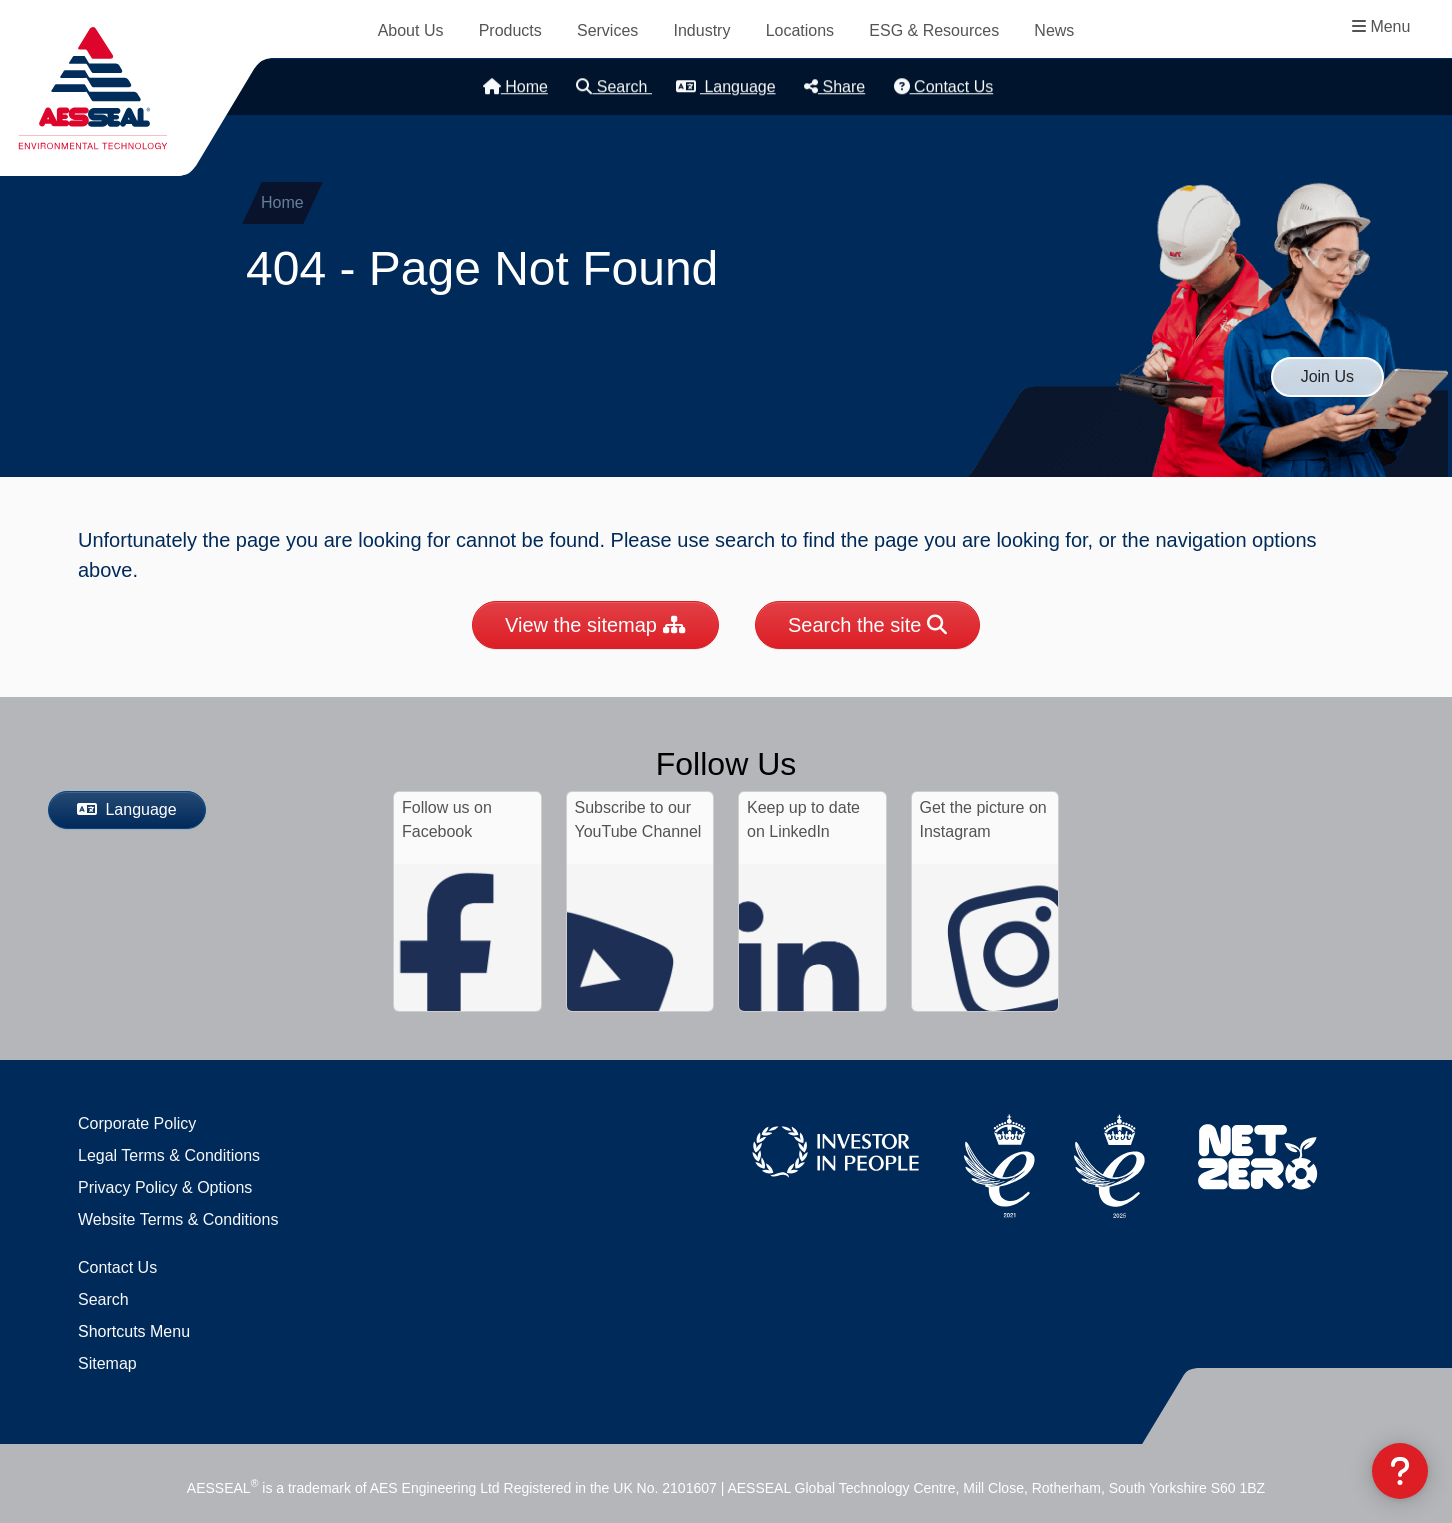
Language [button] (726, 86)
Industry (702, 30)
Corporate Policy (137, 1123)
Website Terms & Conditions (178, 1219)
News (1054, 30)
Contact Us (944, 86)
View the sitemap (595, 625)
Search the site (867, 625)
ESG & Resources (934, 30)
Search (614, 86)
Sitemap (107, 1363)
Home (515, 86)
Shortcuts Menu (134, 1331)
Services (607, 30)
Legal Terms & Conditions (169, 1155)
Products (510, 30)
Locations (800, 30)
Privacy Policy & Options (165, 1187)
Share (834, 86)
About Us (411, 30)
